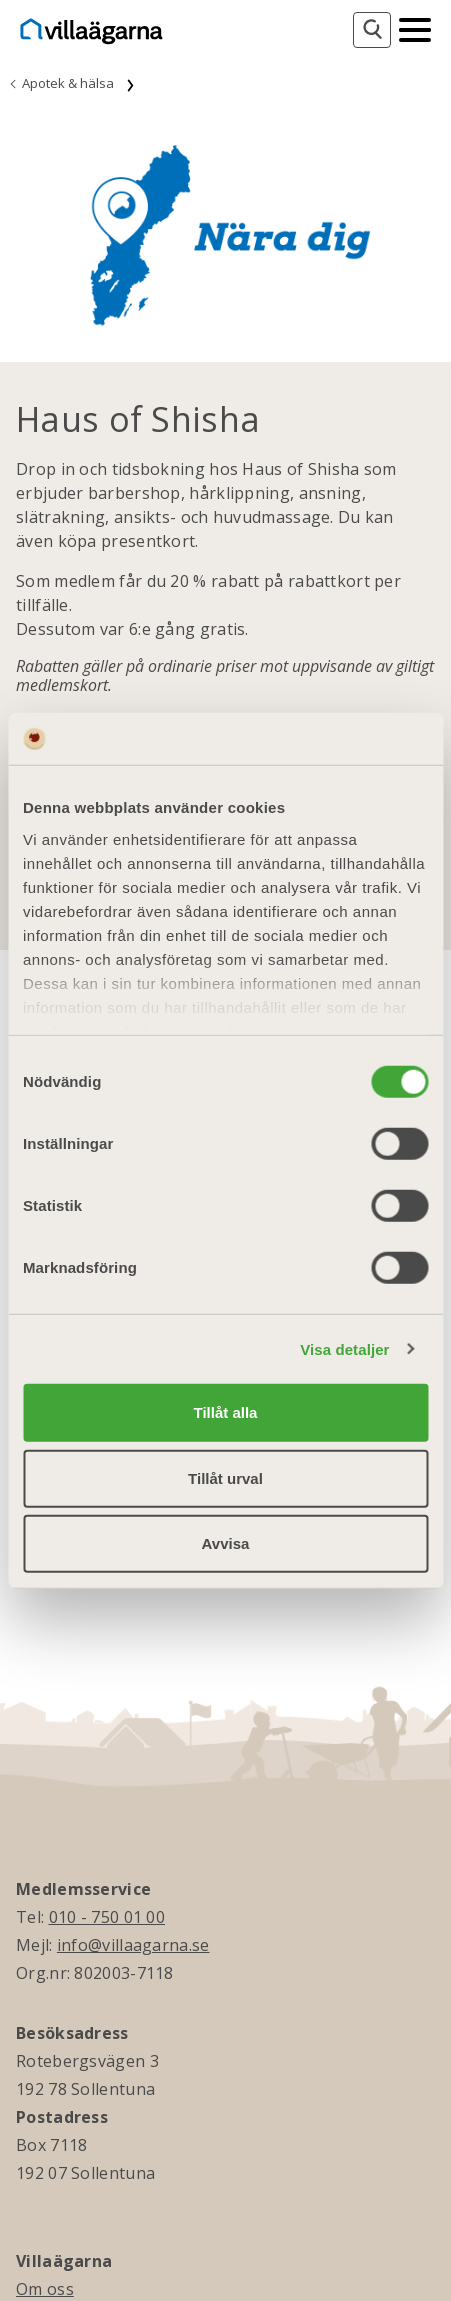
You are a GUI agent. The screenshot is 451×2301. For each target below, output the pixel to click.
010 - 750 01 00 (107, 1917)
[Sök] (372, 30)
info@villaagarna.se (133, 1945)
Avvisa (226, 1543)
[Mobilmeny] (415, 28)
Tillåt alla (226, 1412)
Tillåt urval (225, 1477)
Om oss (45, 2289)
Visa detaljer (344, 1348)
